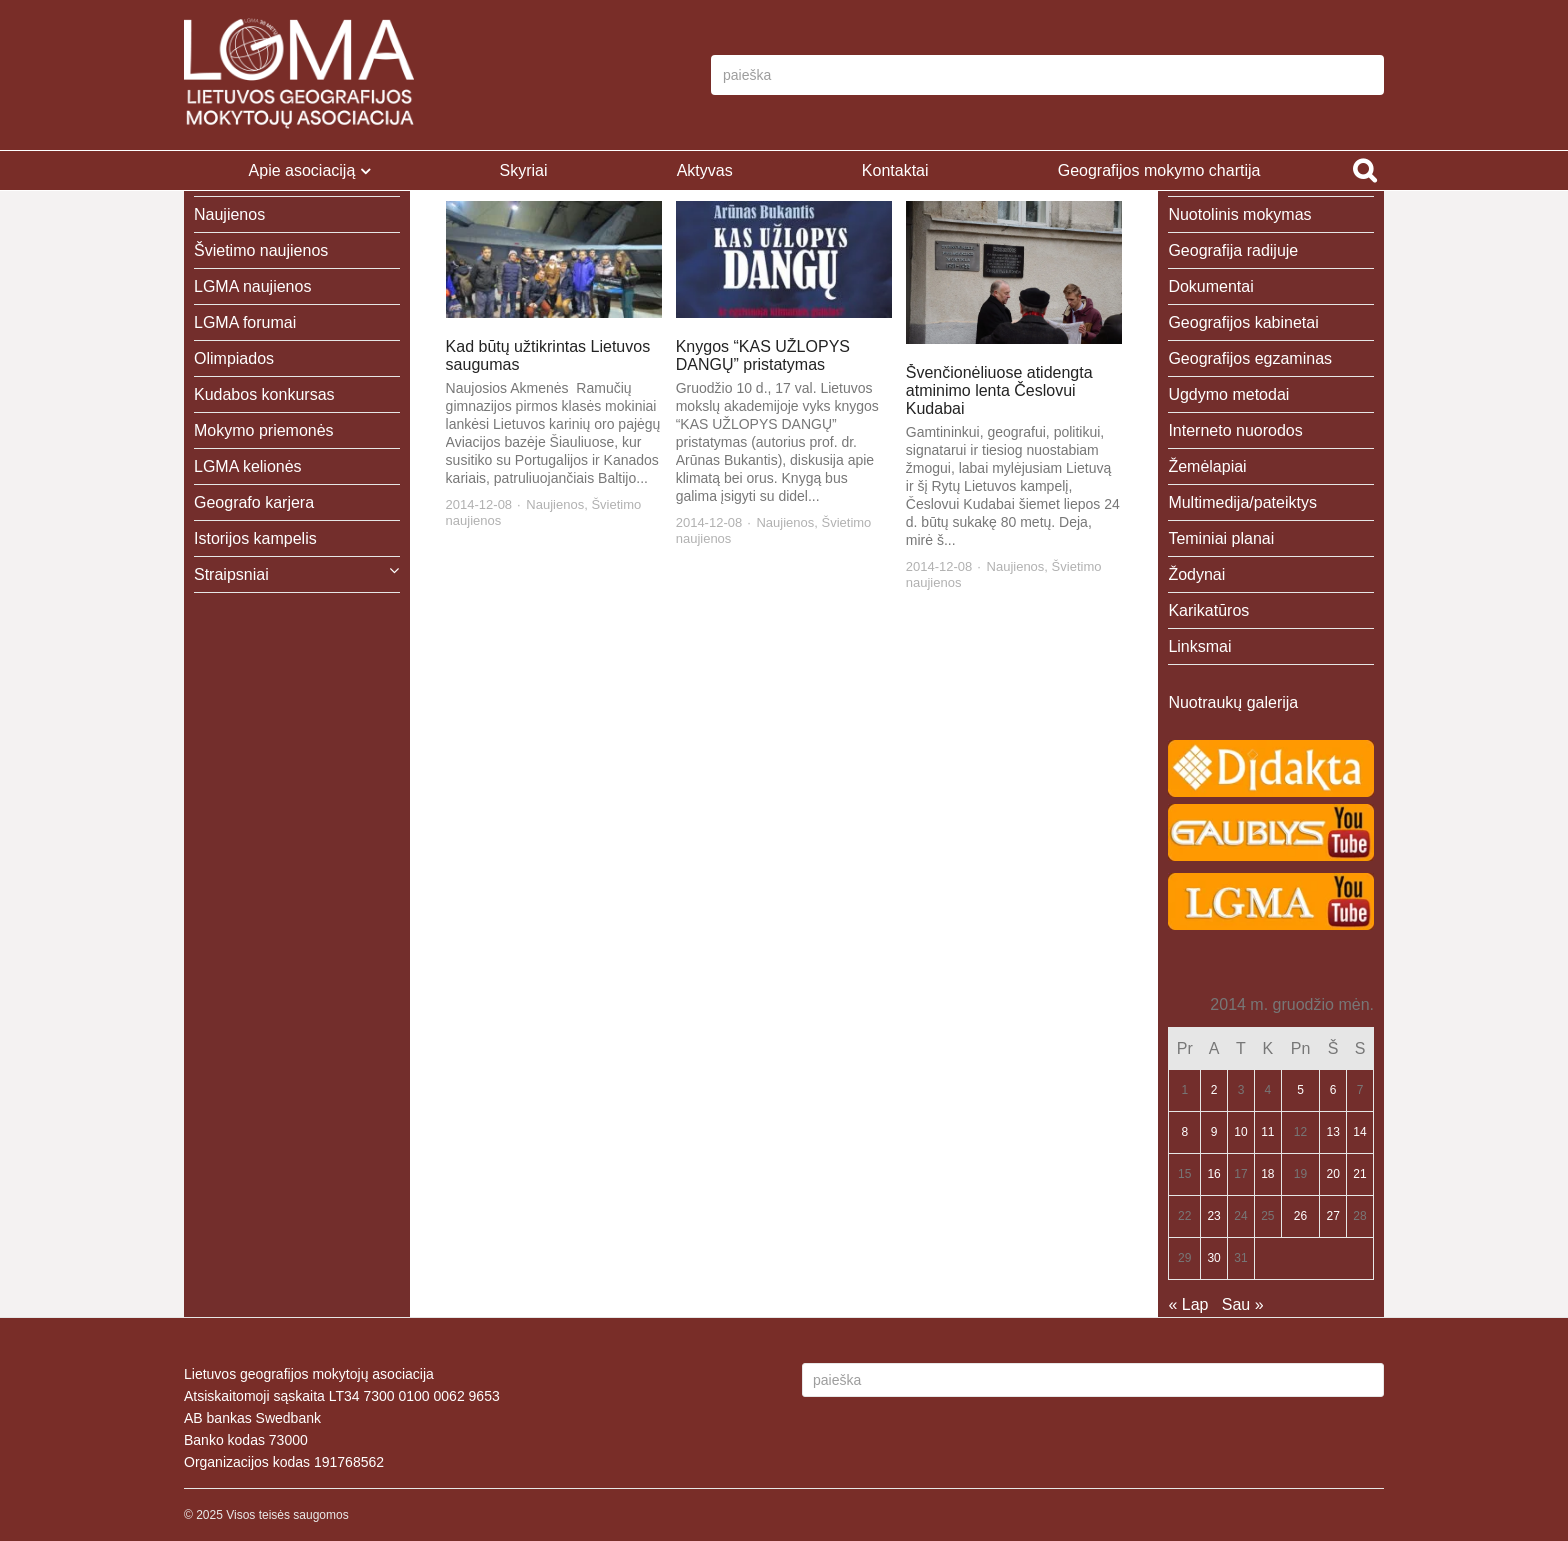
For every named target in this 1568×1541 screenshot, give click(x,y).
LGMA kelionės (248, 466)
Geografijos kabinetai (1243, 322)
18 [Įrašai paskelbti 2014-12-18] (1267, 1174)
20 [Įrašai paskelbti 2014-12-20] (1333, 1174)
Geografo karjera (254, 502)
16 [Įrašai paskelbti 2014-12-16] (1213, 1174)
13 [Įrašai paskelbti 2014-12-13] (1333, 1132)
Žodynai (1196, 574)
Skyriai (523, 170)
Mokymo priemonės (264, 430)
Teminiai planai (1221, 538)
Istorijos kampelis (255, 538)
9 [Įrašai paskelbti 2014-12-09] (1214, 1132)
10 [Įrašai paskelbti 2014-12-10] (1240, 1132)
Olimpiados (234, 358)
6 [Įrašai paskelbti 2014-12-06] (1333, 1090)
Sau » (1243, 1304)
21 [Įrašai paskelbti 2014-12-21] (1359, 1174)
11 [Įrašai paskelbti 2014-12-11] (1267, 1132)
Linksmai (1199, 646)
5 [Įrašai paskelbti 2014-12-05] (1300, 1090)
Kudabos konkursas (264, 394)
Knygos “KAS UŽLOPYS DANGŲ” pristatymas (763, 355)
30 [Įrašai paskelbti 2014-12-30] (1213, 1258)
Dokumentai (1210, 286)
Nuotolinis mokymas (1239, 214)
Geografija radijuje (1233, 250)
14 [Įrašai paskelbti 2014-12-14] (1359, 1132)
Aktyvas (705, 170)
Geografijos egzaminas (1250, 358)
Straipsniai (231, 574)
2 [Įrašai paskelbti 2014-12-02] (1214, 1090)
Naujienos (555, 504)
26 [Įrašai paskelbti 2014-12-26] (1300, 1216)
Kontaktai (895, 170)
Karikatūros (1208, 610)
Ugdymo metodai (1228, 394)
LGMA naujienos (252, 286)
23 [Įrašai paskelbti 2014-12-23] (1213, 1216)
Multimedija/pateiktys (1242, 502)
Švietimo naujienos (261, 250)
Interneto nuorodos (1235, 430)
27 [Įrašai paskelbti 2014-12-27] (1333, 1216)
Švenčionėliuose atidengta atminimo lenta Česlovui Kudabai (999, 390)
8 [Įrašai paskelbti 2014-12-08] (1184, 1132)
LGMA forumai (245, 322)
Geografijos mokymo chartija (1159, 170)
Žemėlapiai (1207, 466)
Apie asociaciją (302, 170)
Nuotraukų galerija (1233, 702)
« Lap (1188, 1304)
